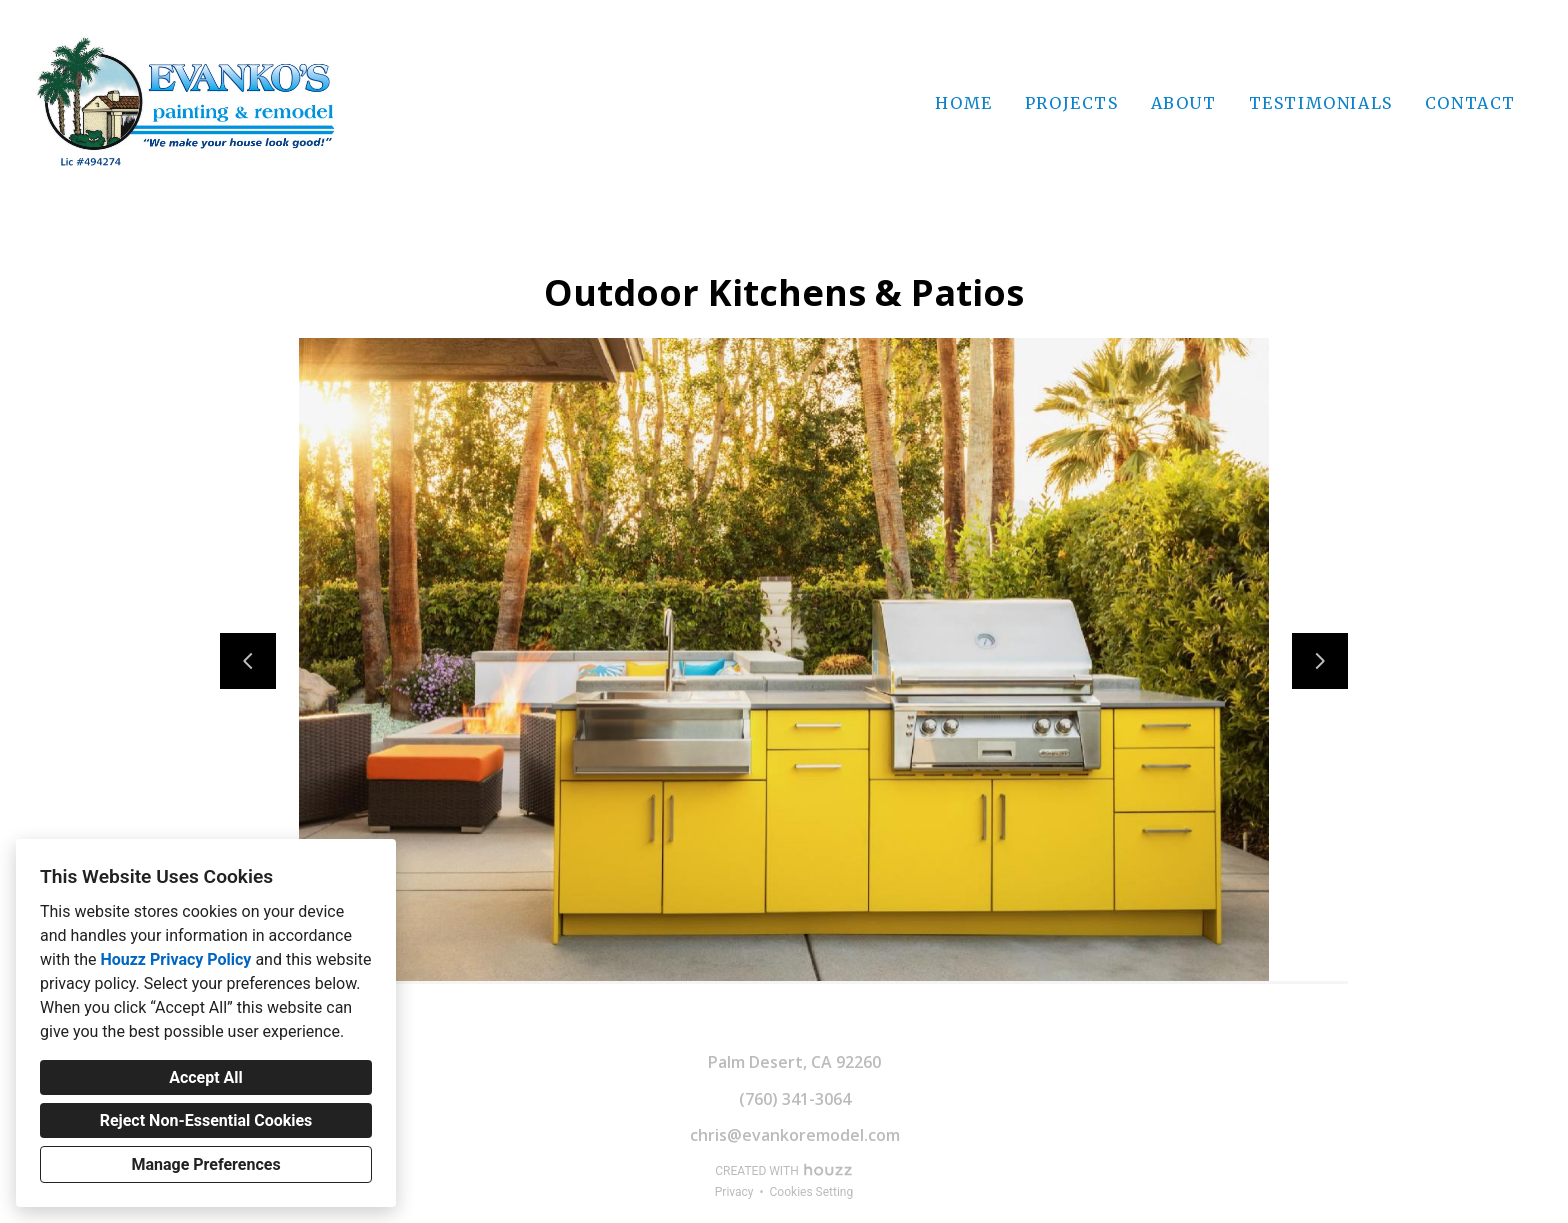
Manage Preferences (205, 1164)
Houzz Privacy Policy (175, 959)
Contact (1470, 103)
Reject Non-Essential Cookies (206, 1120)
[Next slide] (1320, 661)
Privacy (734, 1192)
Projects (1072, 103)
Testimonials (1321, 103)
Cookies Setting (812, 1192)
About (1184, 103)
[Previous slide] (248, 661)
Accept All (206, 1077)
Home (963, 103)
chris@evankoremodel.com (795, 1135)
